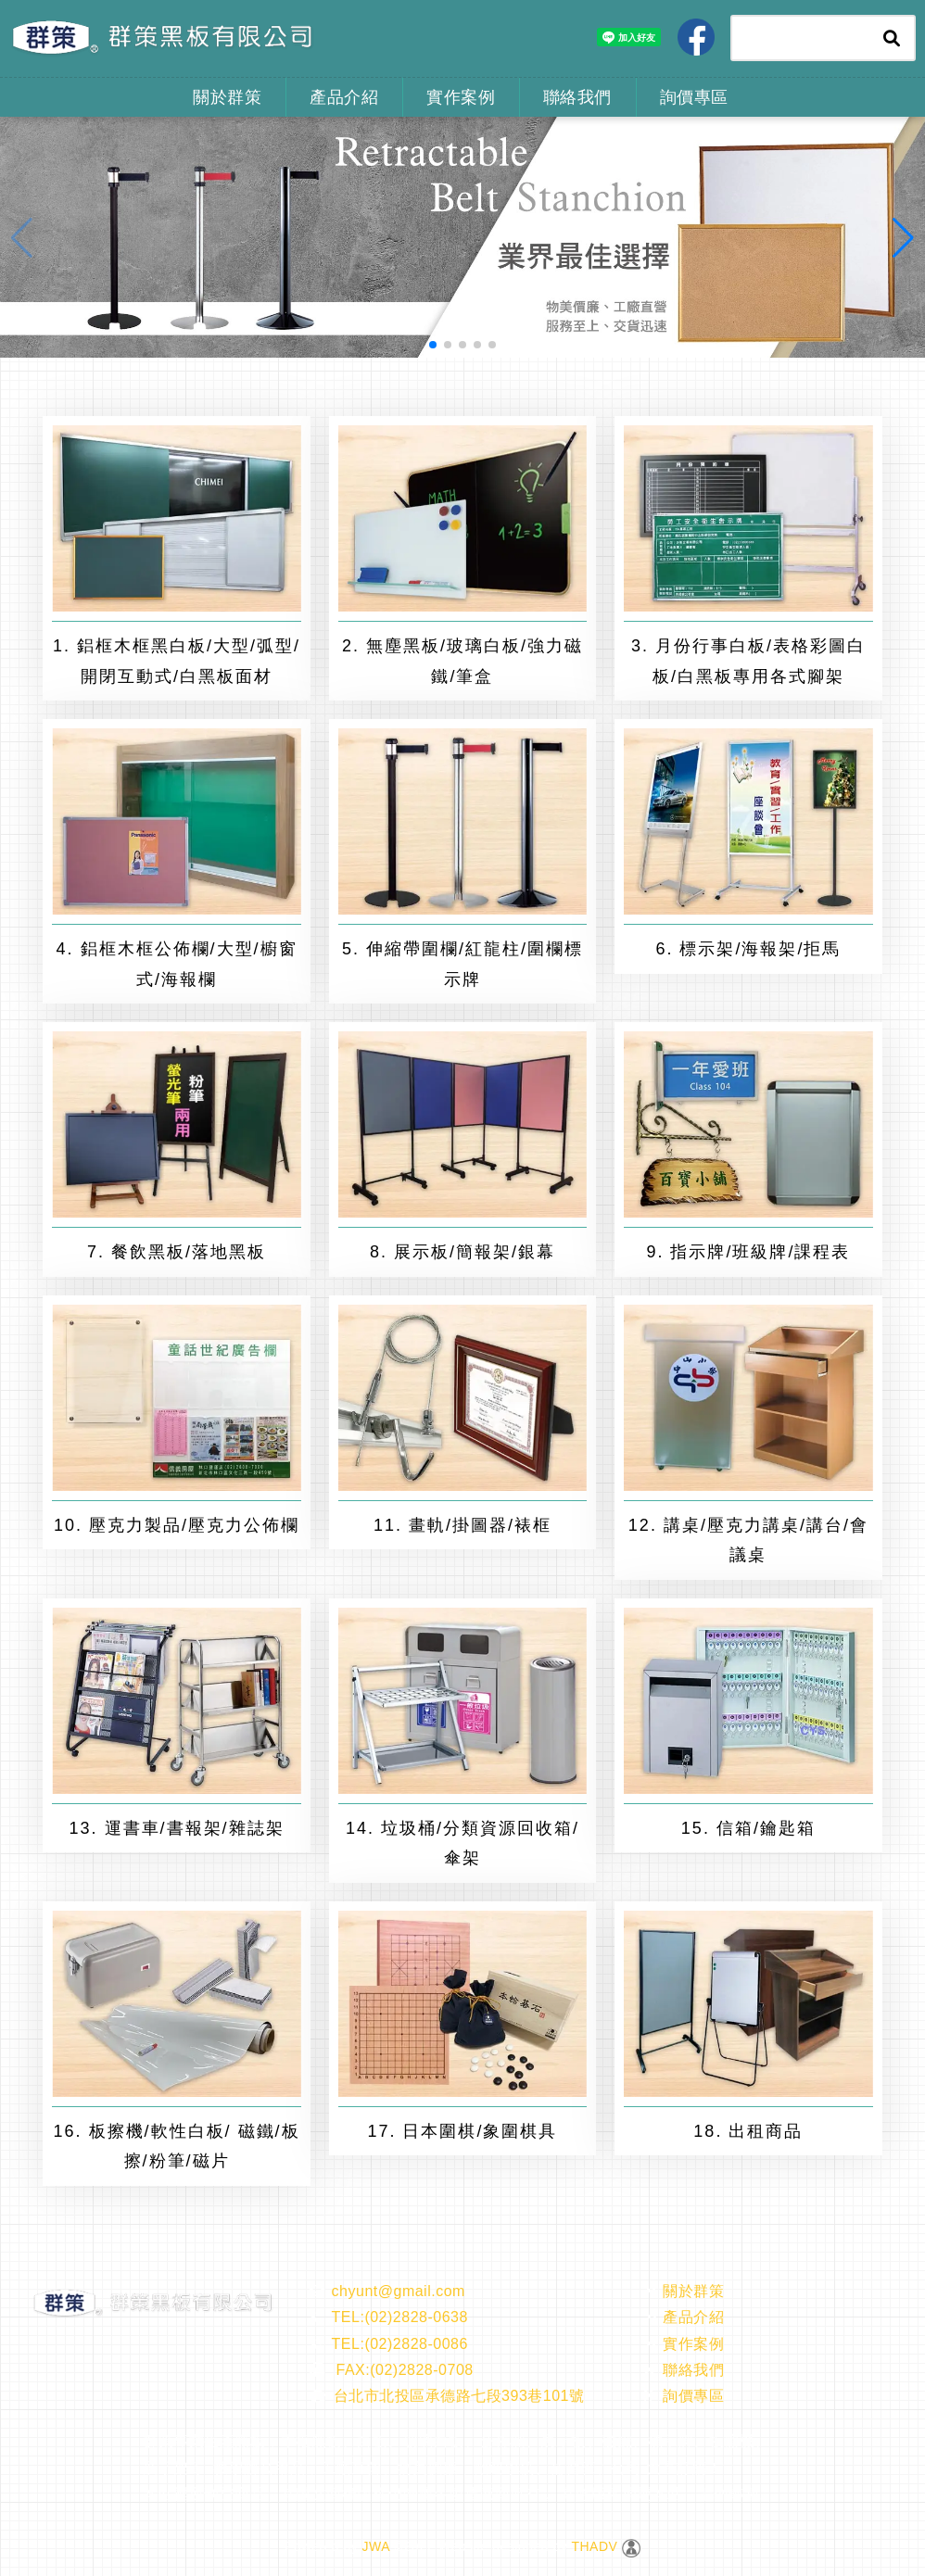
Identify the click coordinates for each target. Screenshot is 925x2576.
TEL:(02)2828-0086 (389, 2344)
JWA (373, 2546)
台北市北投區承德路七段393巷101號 (447, 2396)
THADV (594, 2546)
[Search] (801, 38)
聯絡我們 (577, 97)
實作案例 (460, 97)
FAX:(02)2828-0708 (392, 2370)
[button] (433, 344)
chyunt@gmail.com (387, 2291)
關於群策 (227, 97)
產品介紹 (344, 97)
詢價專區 (694, 97)
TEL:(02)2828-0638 (389, 2317)
